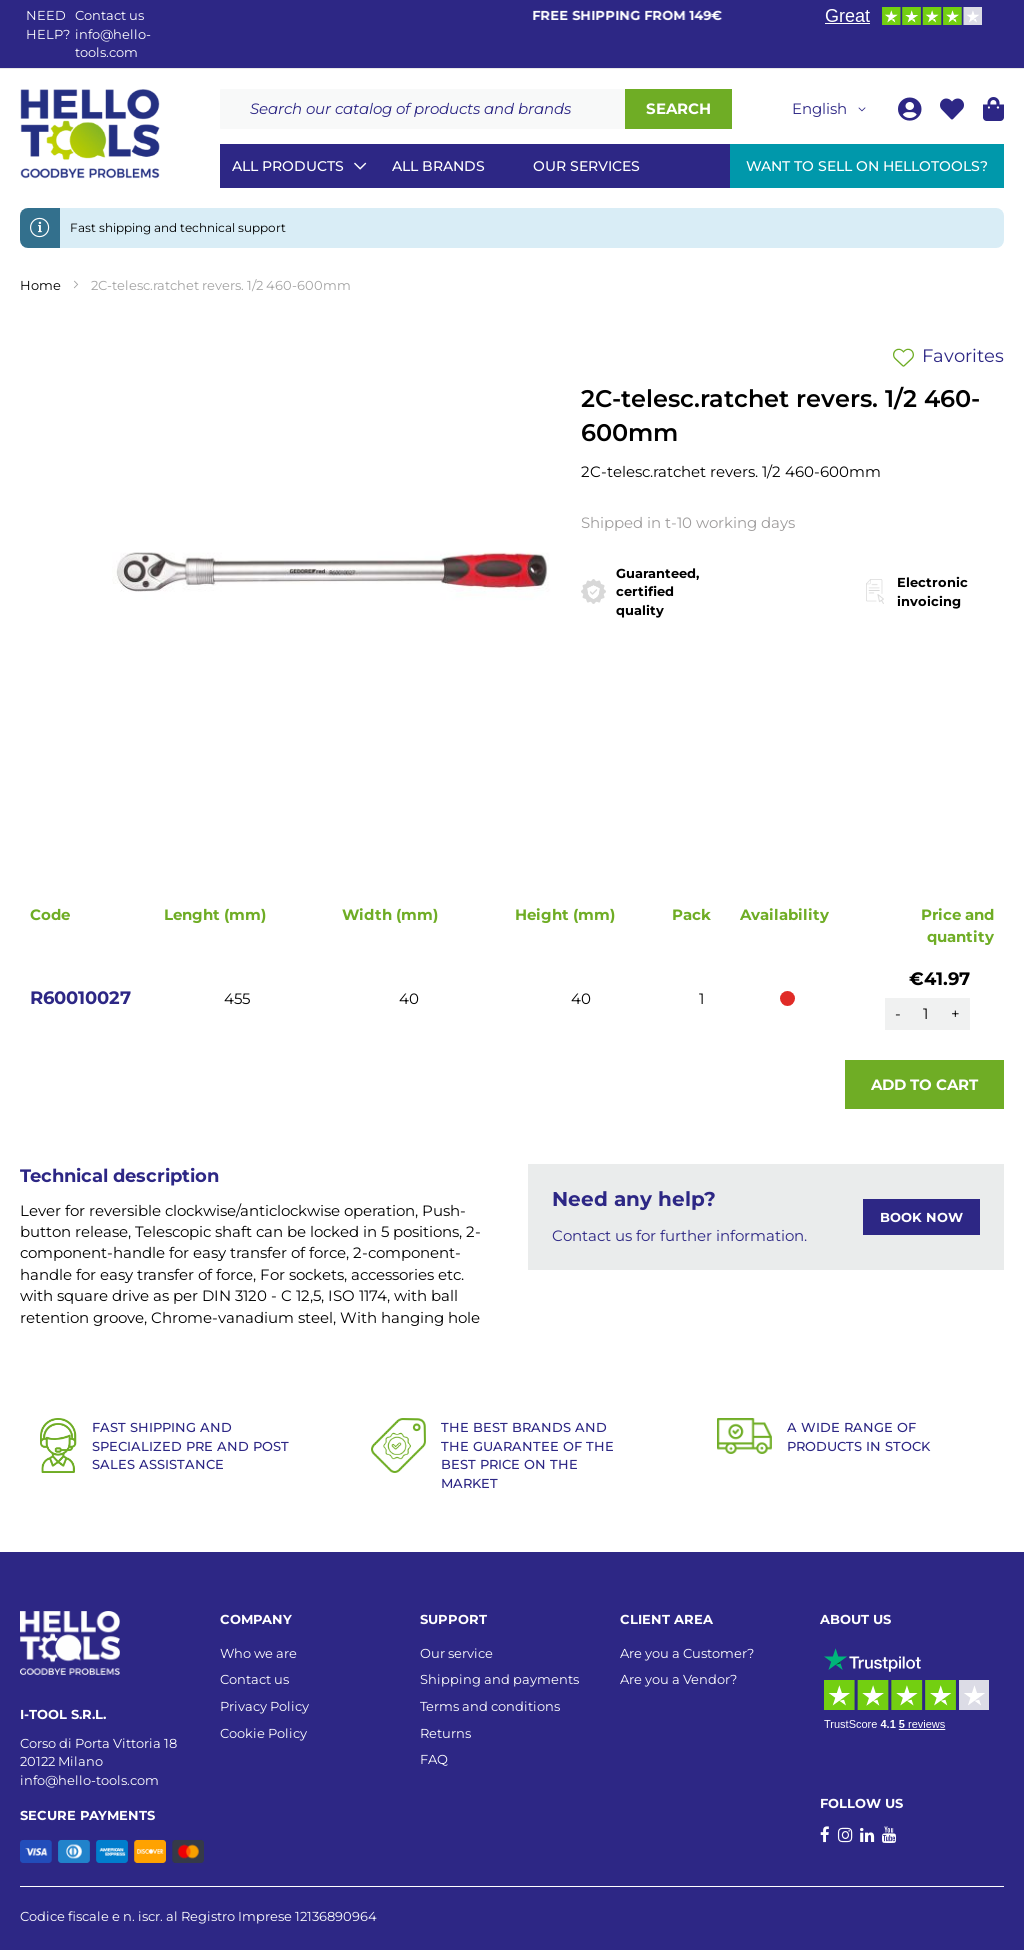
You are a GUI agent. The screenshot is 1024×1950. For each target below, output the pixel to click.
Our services (586, 166)
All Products (288, 166)
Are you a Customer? (687, 1653)
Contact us (254, 1679)
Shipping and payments (499, 1679)
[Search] (678, 109)
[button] (832, 109)
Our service (456, 1653)
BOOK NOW (921, 1217)
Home (40, 285)
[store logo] (90, 134)
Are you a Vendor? (678, 1679)
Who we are (258, 1653)
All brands (438, 166)
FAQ (434, 1759)
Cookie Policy (263, 1733)
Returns (445, 1733)
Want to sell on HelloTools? (867, 166)
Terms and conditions (490, 1706)
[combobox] (422, 109)
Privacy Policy (264, 1706)
